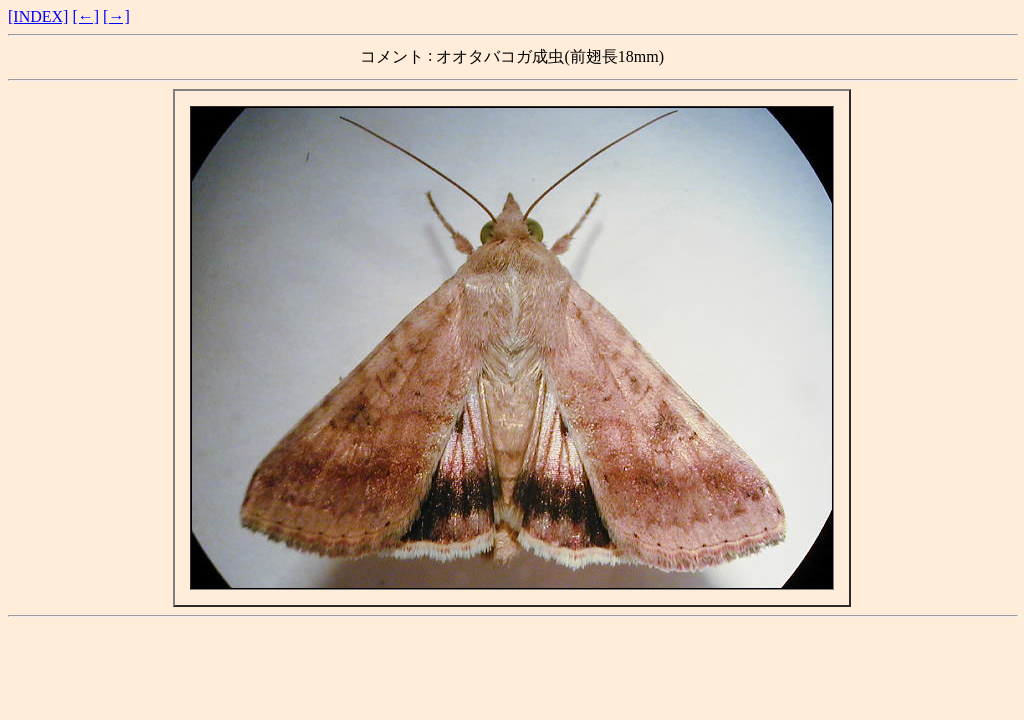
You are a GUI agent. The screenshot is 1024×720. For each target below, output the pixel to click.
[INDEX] (38, 16)
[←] (85, 16)
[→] (116, 16)
